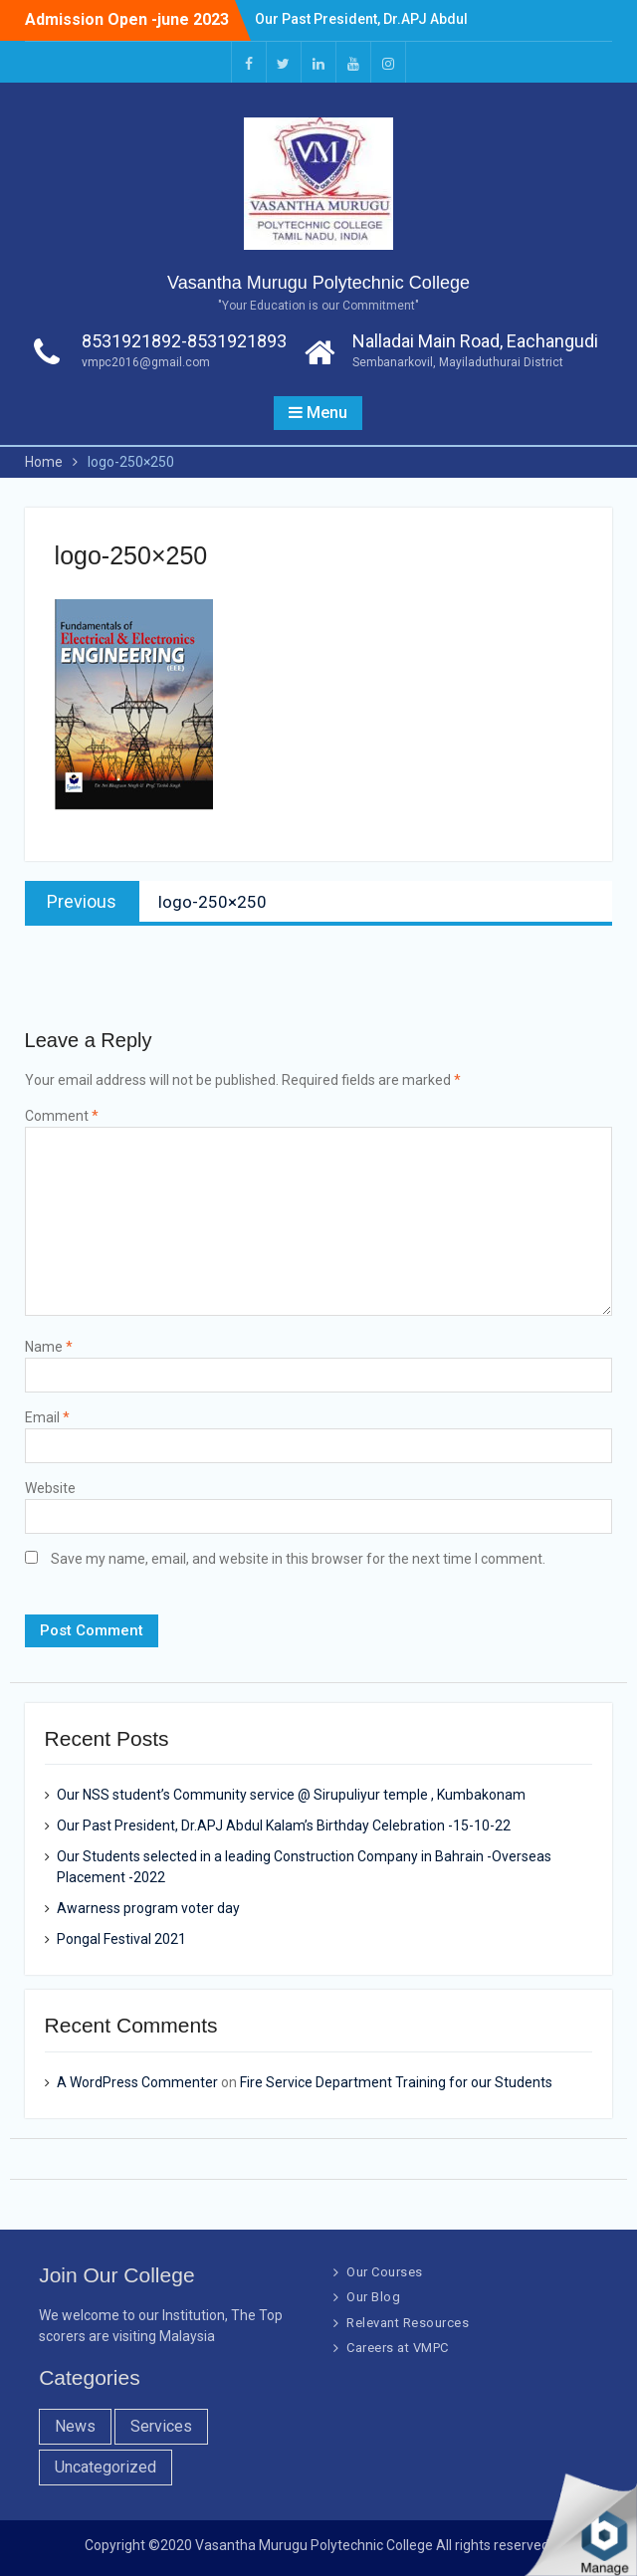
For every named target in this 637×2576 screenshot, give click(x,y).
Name (49, 1347)
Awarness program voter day (148, 1908)
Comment (62, 1116)
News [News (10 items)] (75, 2426)
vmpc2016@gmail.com (146, 362)
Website (50, 1488)
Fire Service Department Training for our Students (396, 2082)
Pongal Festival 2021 (121, 1939)
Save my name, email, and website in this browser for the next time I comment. (298, 1559)
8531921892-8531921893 (184, 340)
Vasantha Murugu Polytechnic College (318, 283)
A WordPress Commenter (137, 2082)
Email (47, 1417)
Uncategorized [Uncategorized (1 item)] (105, 2467)
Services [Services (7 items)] (161, 2426)
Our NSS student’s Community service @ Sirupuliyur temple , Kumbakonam (291, 1795)
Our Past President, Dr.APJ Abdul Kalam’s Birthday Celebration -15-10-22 (284, 1825)
